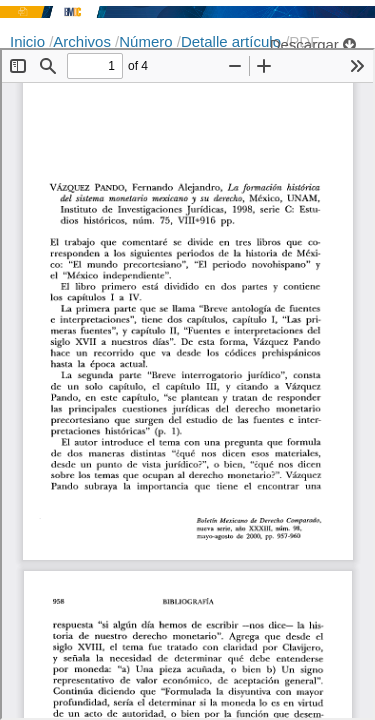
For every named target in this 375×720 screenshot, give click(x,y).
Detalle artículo (233, 41)
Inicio (29, 41)
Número (148, 41)
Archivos (84, 41)
